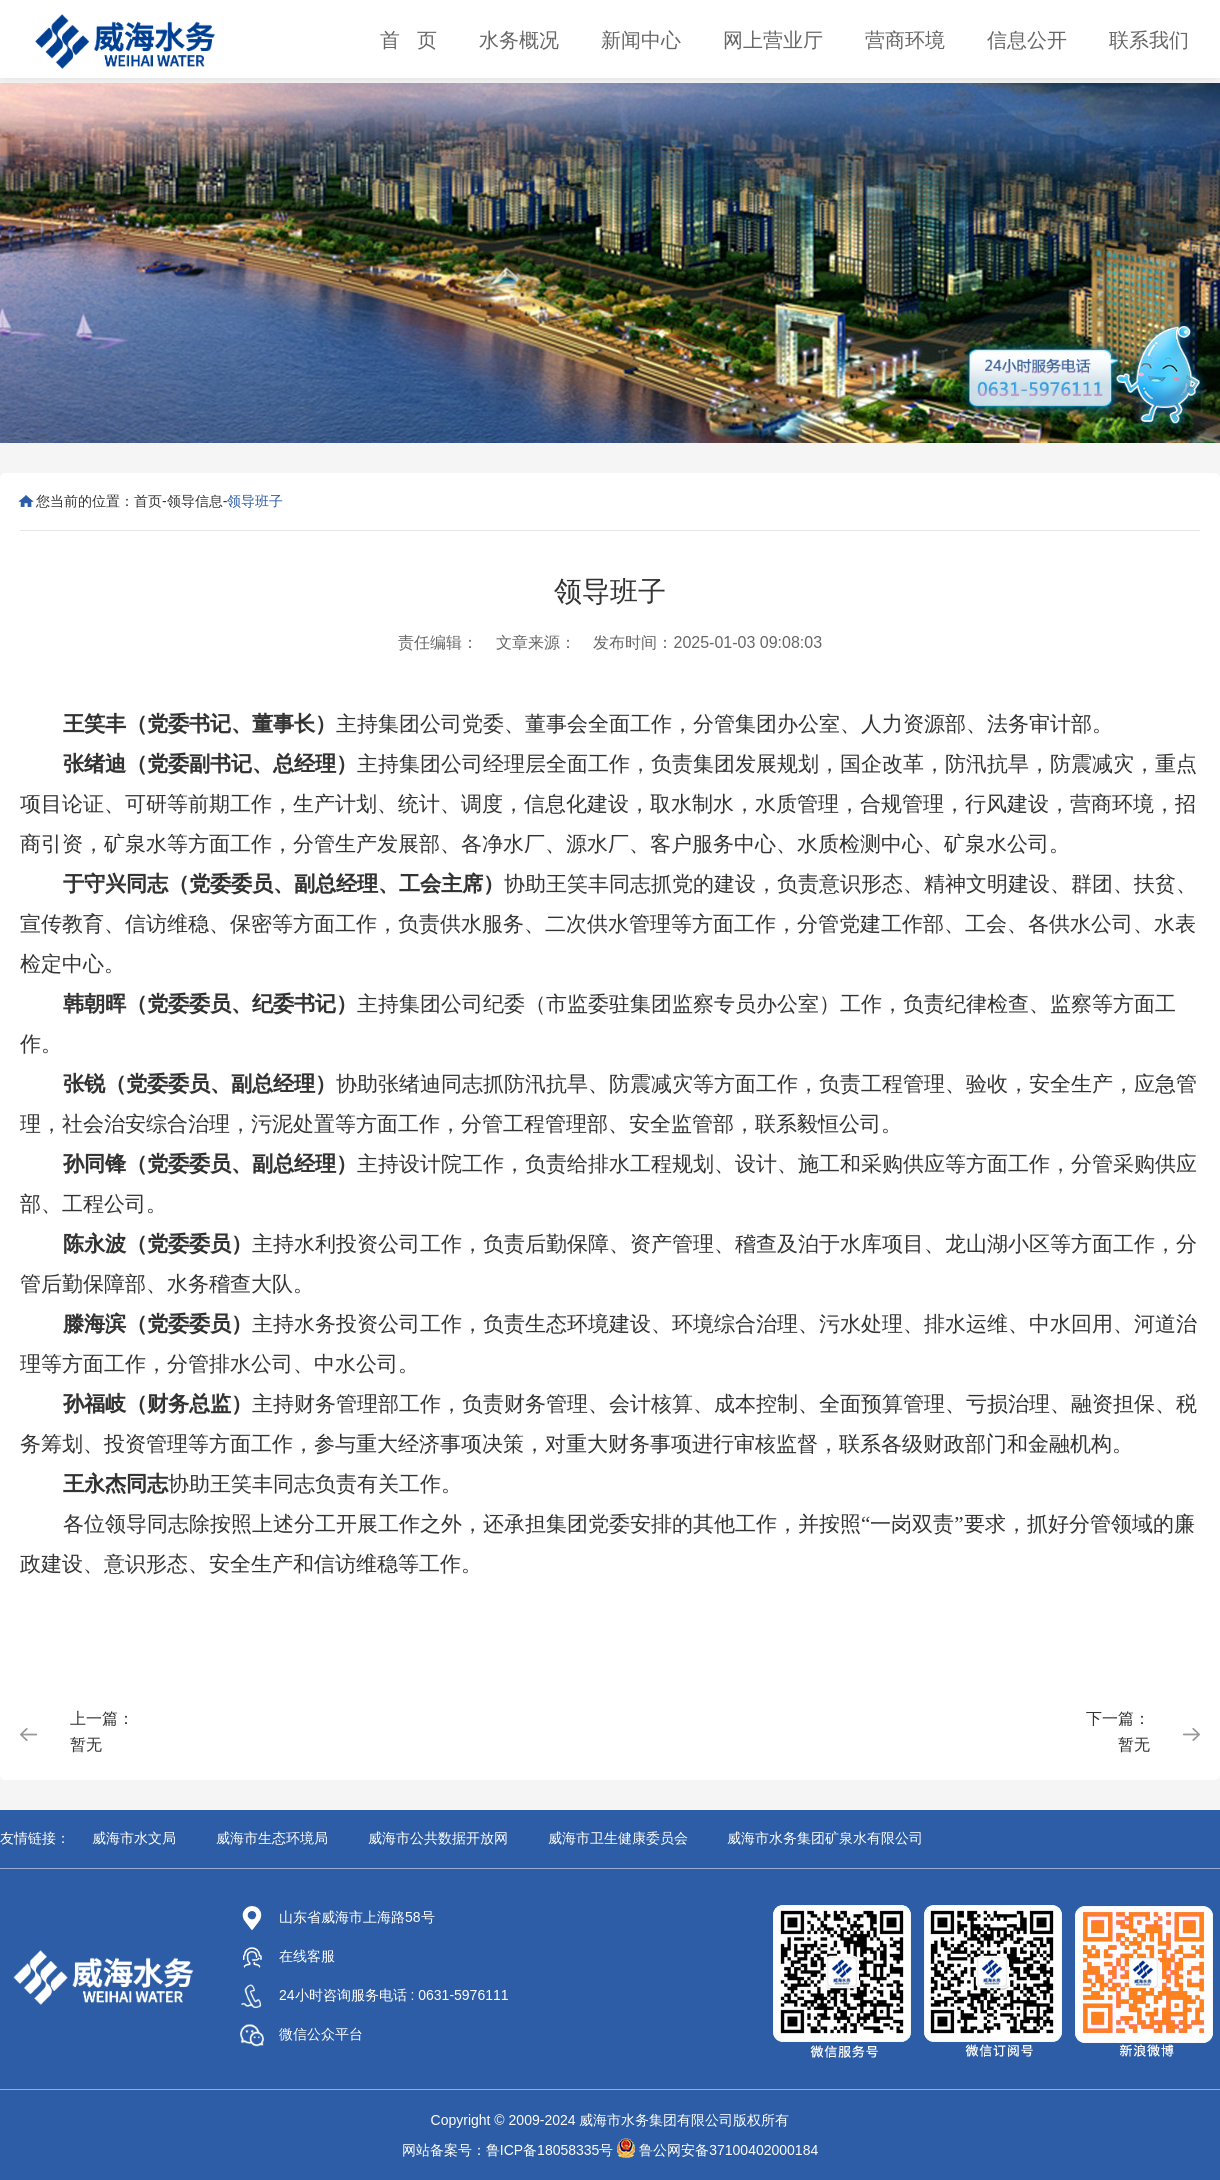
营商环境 (905, 40)
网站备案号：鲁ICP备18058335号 (508, 2150)
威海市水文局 (134, 1838)
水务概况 (519, 40)
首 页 (408, 40)
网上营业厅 (773, 40)
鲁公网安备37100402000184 (728, 2150)
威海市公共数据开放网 (438, 1838)
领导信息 (195, 501)
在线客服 (287, 1956)
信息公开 (1027, 40)
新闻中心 (641, 40)
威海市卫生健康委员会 (618, 1838)
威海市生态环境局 (272, 1838)
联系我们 (1149, 40)
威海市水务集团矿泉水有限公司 (825, 1838)
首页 (148, 501)
